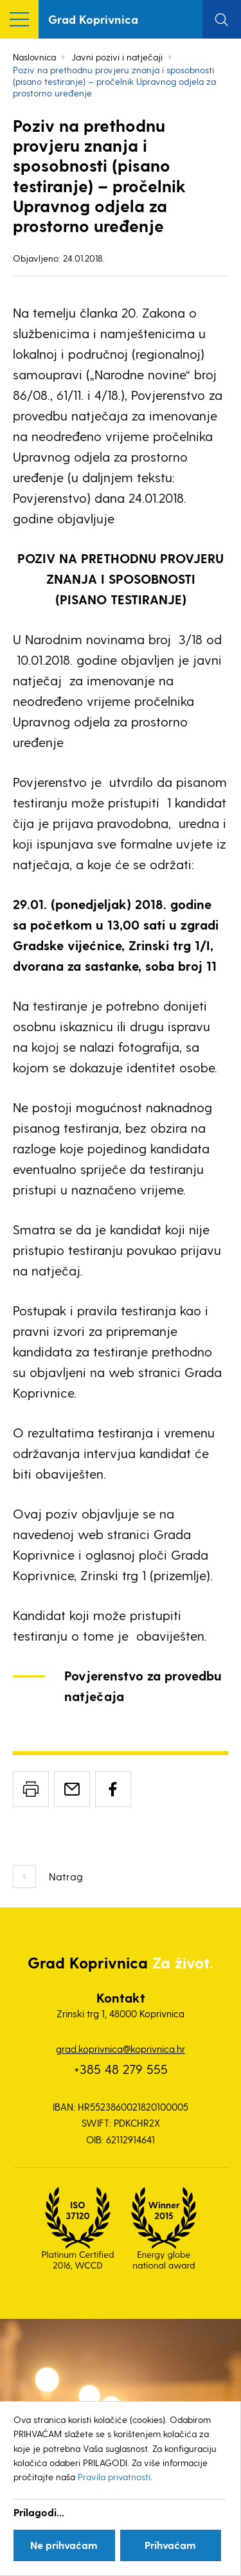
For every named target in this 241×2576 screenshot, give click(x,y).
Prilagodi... (38, 2512)
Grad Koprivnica (93, 19)
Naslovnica (34, 56)
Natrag (66, 1876)
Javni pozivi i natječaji (117, 56)
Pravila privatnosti (114, 2476)
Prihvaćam (170, 2545)
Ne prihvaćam (64, 2545)
